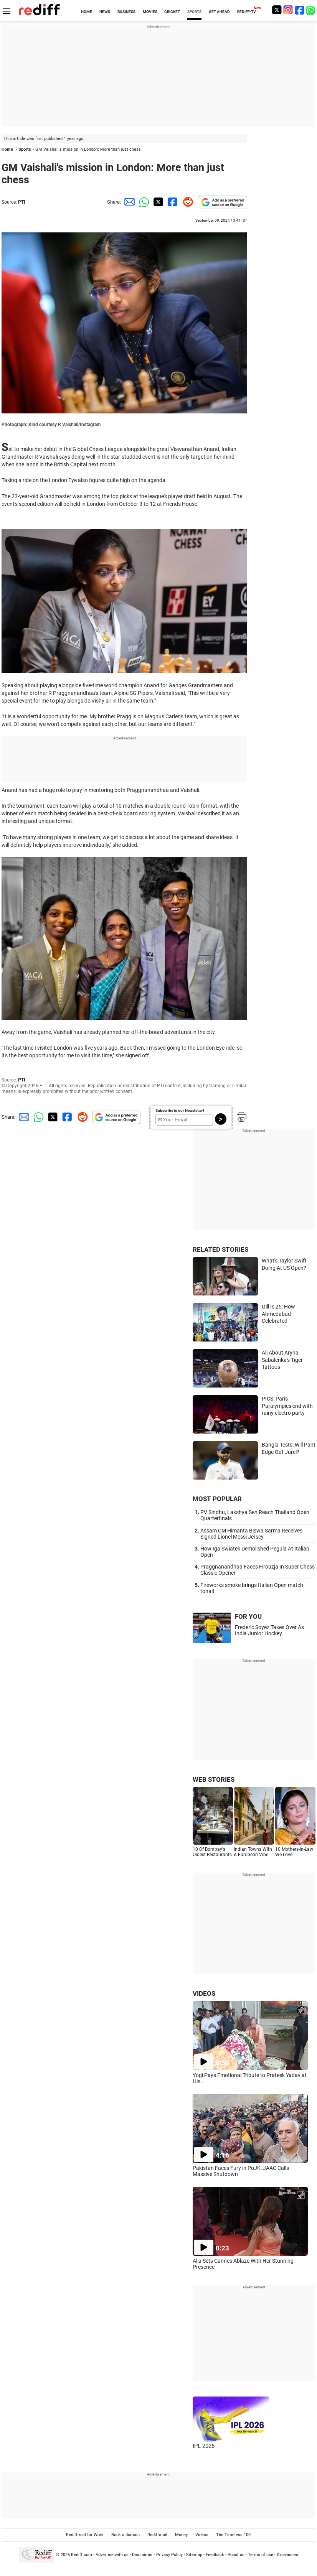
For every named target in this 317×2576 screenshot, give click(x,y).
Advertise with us (112, 2554)
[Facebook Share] (172, 202)
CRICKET (172, 11)
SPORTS (194, 11)
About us (236, 2554)
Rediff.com (81, 2554)
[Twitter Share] (157, 202)
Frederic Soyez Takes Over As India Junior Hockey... (269, 1630)
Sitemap (194, 2554)
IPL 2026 (204, 2446)
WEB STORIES (213, 1779)
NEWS (104, 11)
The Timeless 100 (233, 2534)
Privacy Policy (169, 2554)
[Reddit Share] (186, 202)
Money (181, 2534)
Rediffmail (157, 2534)
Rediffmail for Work (85, 2534)
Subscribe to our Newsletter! (179, 1110)
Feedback (215, 2554)
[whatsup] (311, 10)
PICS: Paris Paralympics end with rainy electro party (287, 1406)
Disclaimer (142, 2554)
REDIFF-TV (246, 11)
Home (7, 149)
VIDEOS (204, 1993)
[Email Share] (128, 202)
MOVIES (150, 11)
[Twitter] (276, 10)
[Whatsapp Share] (142, 202)
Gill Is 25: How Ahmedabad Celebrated (278, 1314)
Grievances (287, 2554)
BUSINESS (126, 11)
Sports (24, 149)
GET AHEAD (219, 11)
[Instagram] (288, 10)
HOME (86, 11)
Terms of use (260, 2554)
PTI (21, 202)
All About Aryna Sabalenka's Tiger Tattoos (282, 1360)
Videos (201, 2534)
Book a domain (125, 2534)
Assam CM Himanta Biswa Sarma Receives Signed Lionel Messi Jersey (251, 1533)
